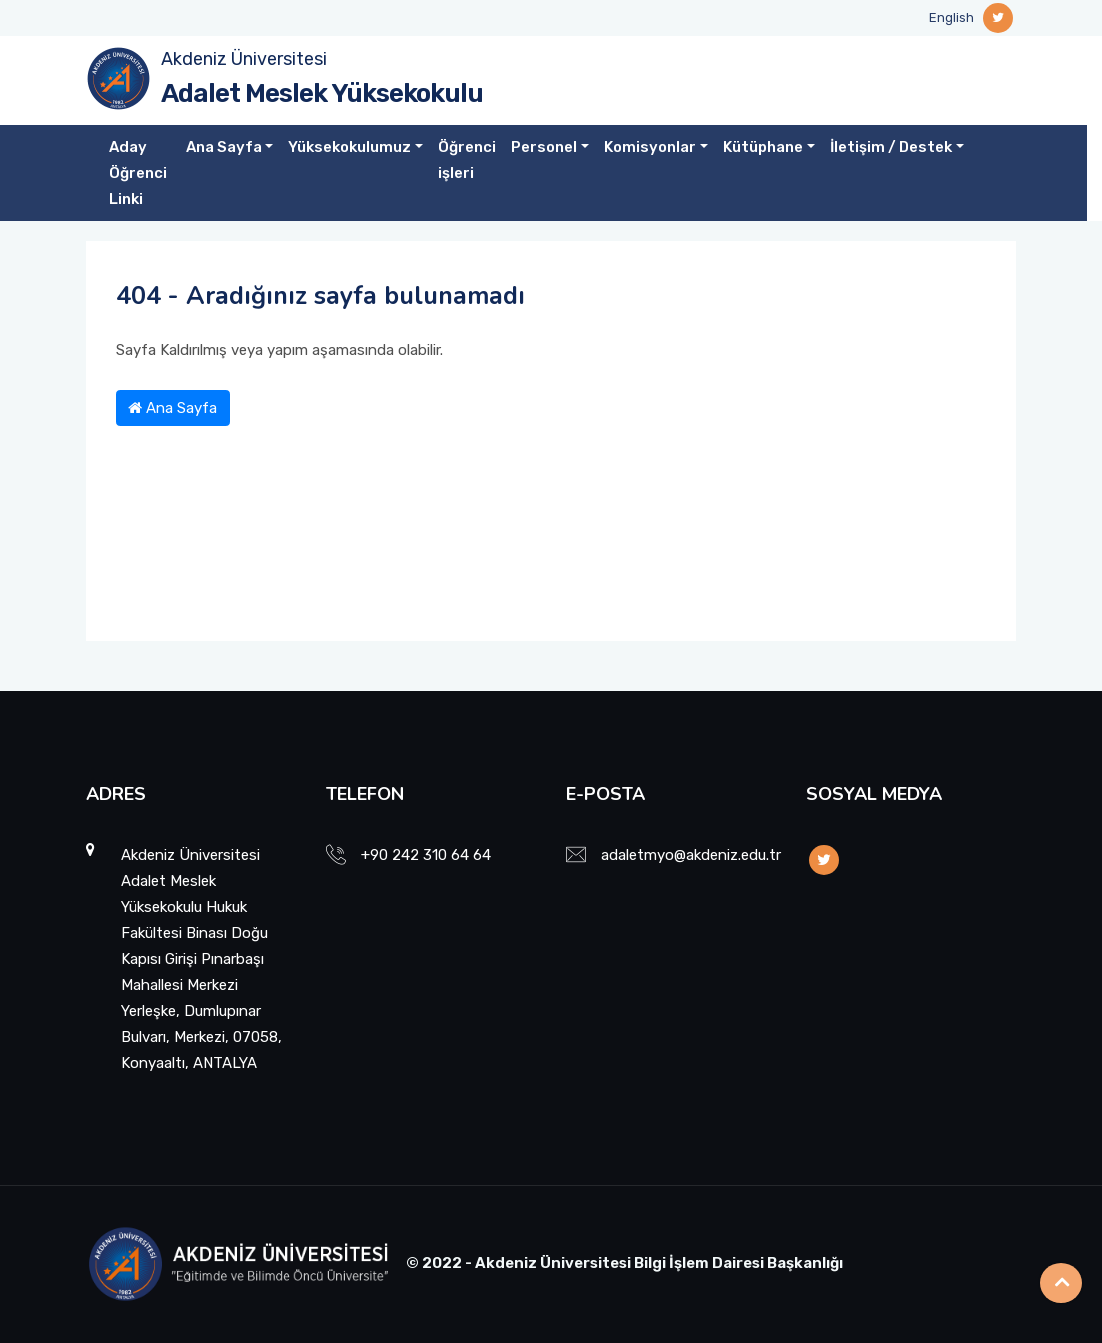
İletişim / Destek (891, 147)
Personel (544, 147)
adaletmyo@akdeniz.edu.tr (691, 855)
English (951, 17)
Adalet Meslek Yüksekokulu (322, 93)
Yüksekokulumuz (349, 147)
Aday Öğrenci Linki (138, 173)
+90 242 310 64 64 (426, 855)
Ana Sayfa (224, 147)
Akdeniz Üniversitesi (244, 59)
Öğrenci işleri (467, 160)
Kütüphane (763, 147)
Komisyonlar (650, 147)
